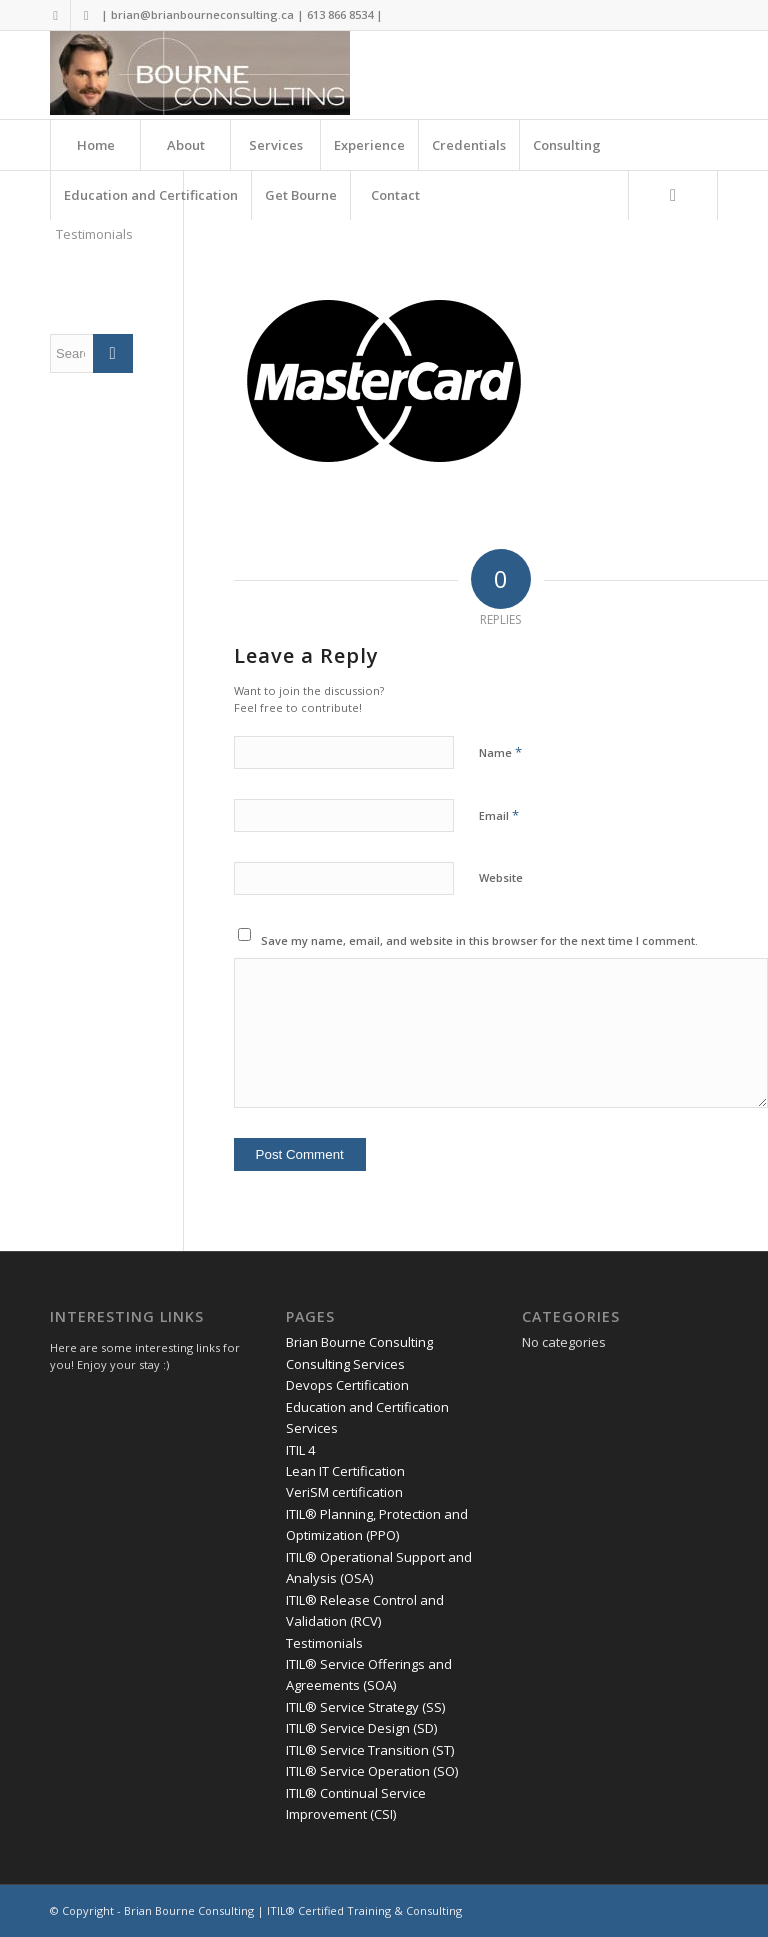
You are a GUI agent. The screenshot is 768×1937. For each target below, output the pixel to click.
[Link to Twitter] (55, 15)
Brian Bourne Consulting (359, 1342)
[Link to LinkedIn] (86, 15)
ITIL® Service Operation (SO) (372, 1771)
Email (499, 815)
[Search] (673, 195)
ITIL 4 (300, 1450)
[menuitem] (95, 145)
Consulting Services (345, 1364)
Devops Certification (347, 1385)
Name (500, 752)
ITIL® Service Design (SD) (361, 1728)
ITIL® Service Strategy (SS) (365, 1707)
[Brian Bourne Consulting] (200, 75)
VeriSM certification (344, 1492)
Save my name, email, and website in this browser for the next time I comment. (479, 940)
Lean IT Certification (345, 1471)
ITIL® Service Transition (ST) (370, 1750)
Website (501, 877)
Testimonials (94, 234)
